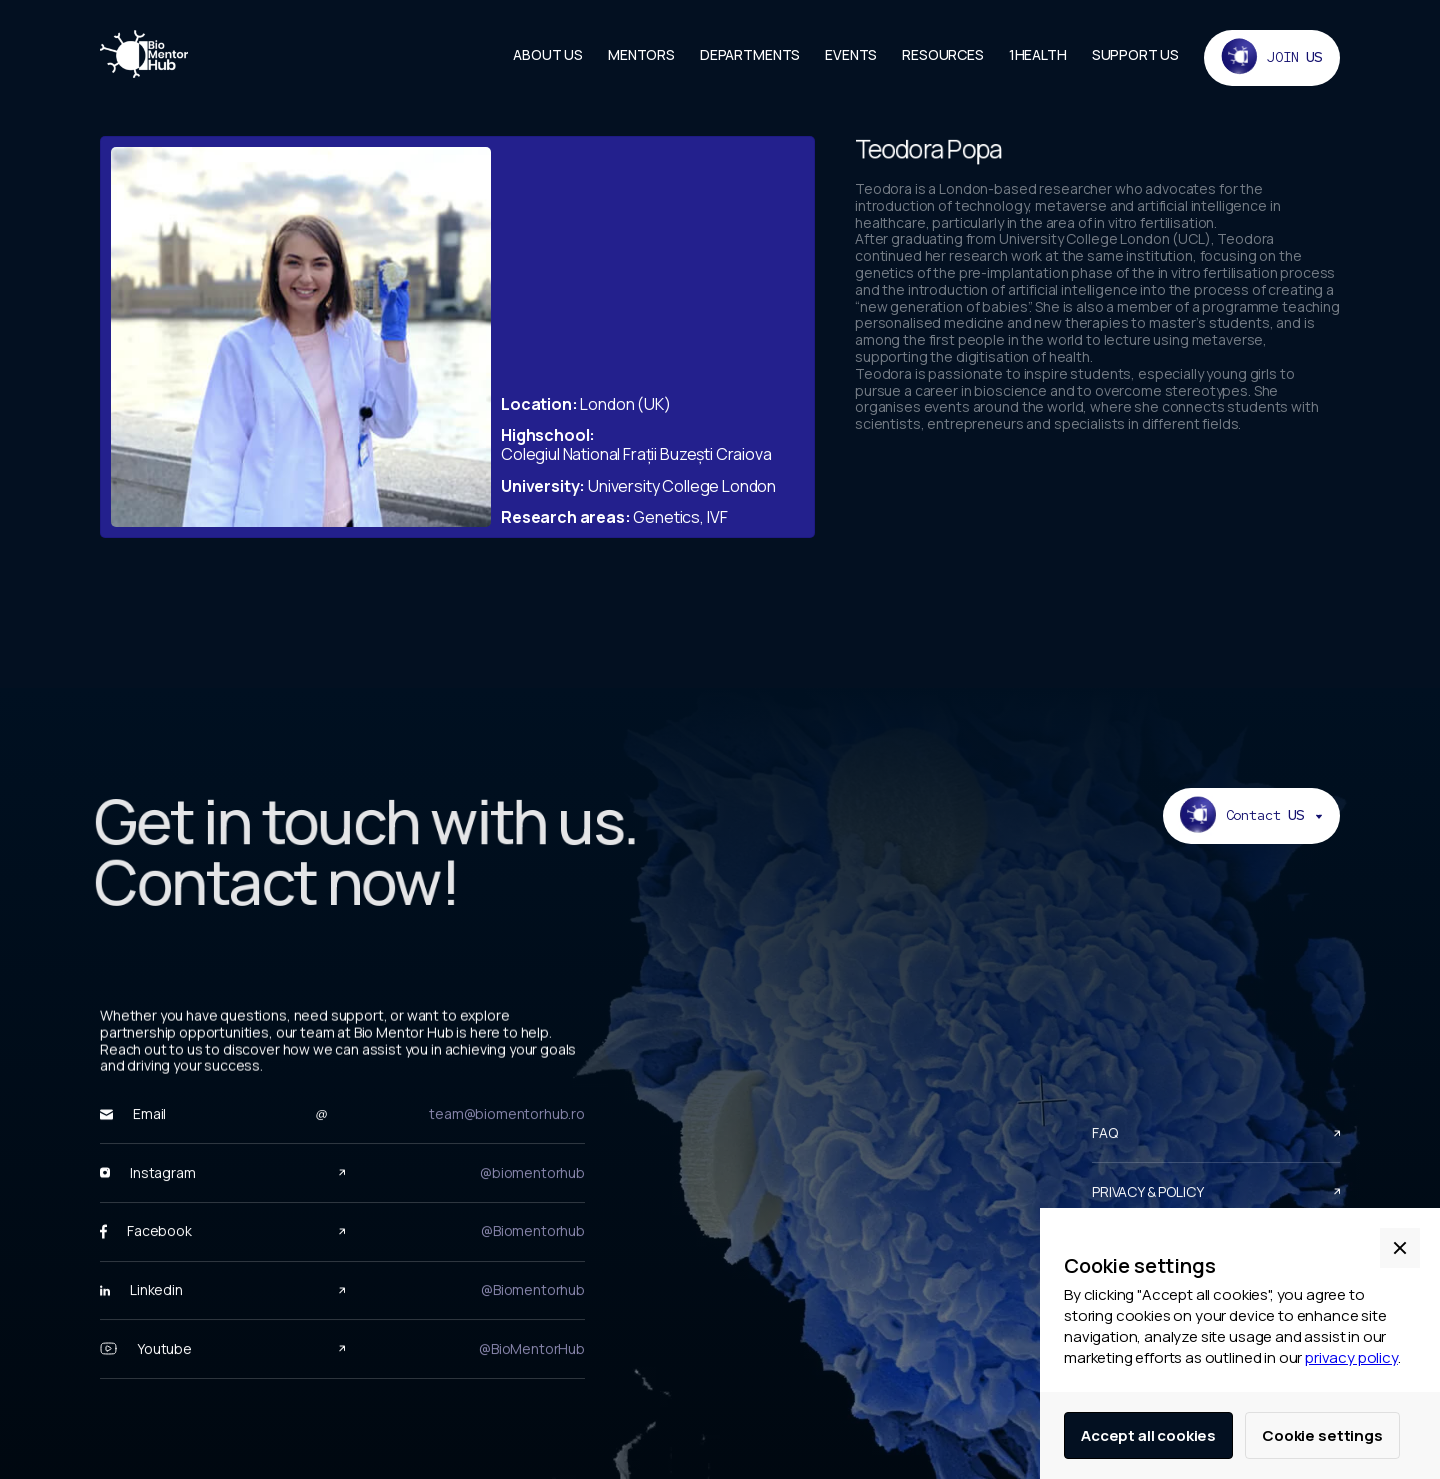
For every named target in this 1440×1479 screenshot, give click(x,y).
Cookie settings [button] (1322, 1435)
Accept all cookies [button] (1148, 1435)
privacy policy (1351, 1357)
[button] (1400, 1248)
